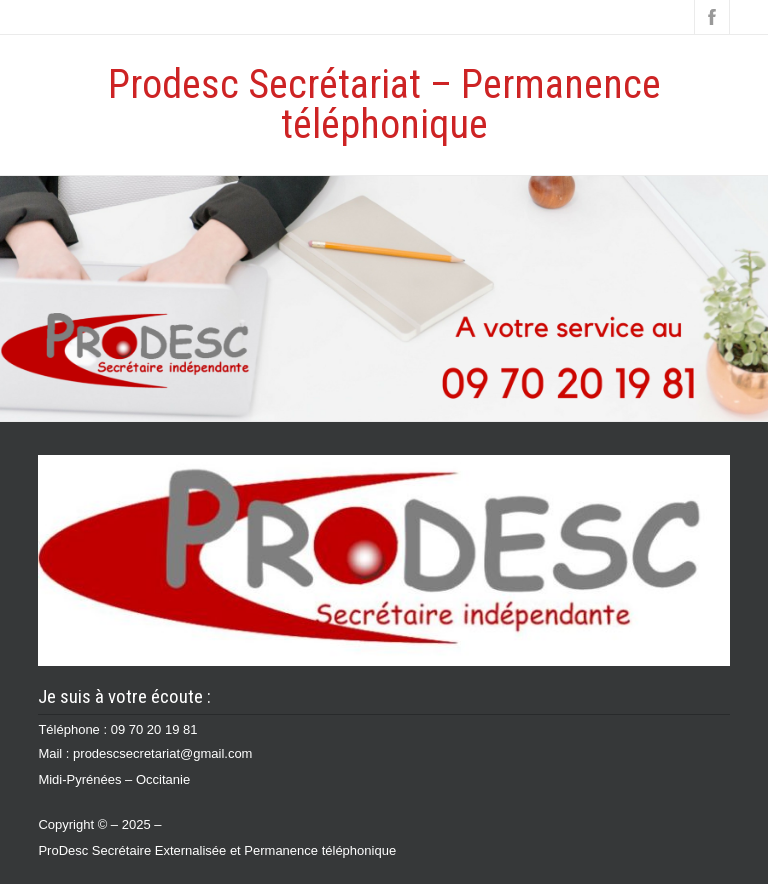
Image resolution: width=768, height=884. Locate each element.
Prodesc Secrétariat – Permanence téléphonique (384, 104)
